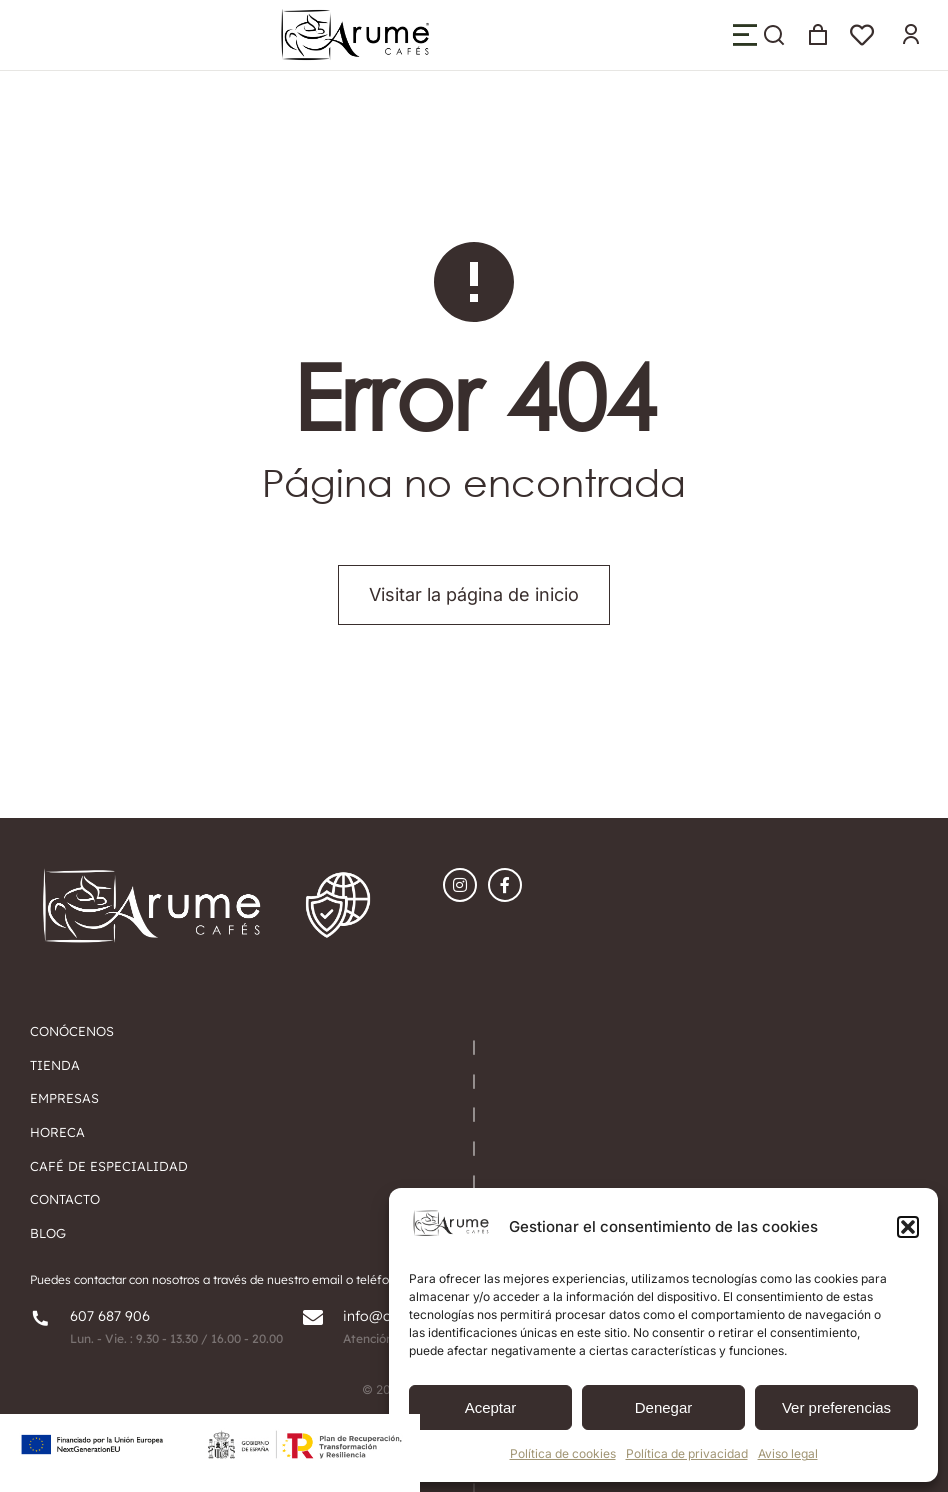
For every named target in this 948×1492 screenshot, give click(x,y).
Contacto (65, 1199)
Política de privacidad (687, 1453)
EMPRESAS (64, 1098)
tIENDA (55, 1065)
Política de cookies (563, 1453)
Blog (48, 1233)
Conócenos (72, 1031)
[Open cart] (818, 35)
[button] (908, 1227)
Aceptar (491, 1407)
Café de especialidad (109, 1166)
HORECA (57, 1132)
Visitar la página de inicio (474, 594)
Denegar (664, 1407)
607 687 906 (110, 1316)
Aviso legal (788, 1453)
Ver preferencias (836, 1407)
